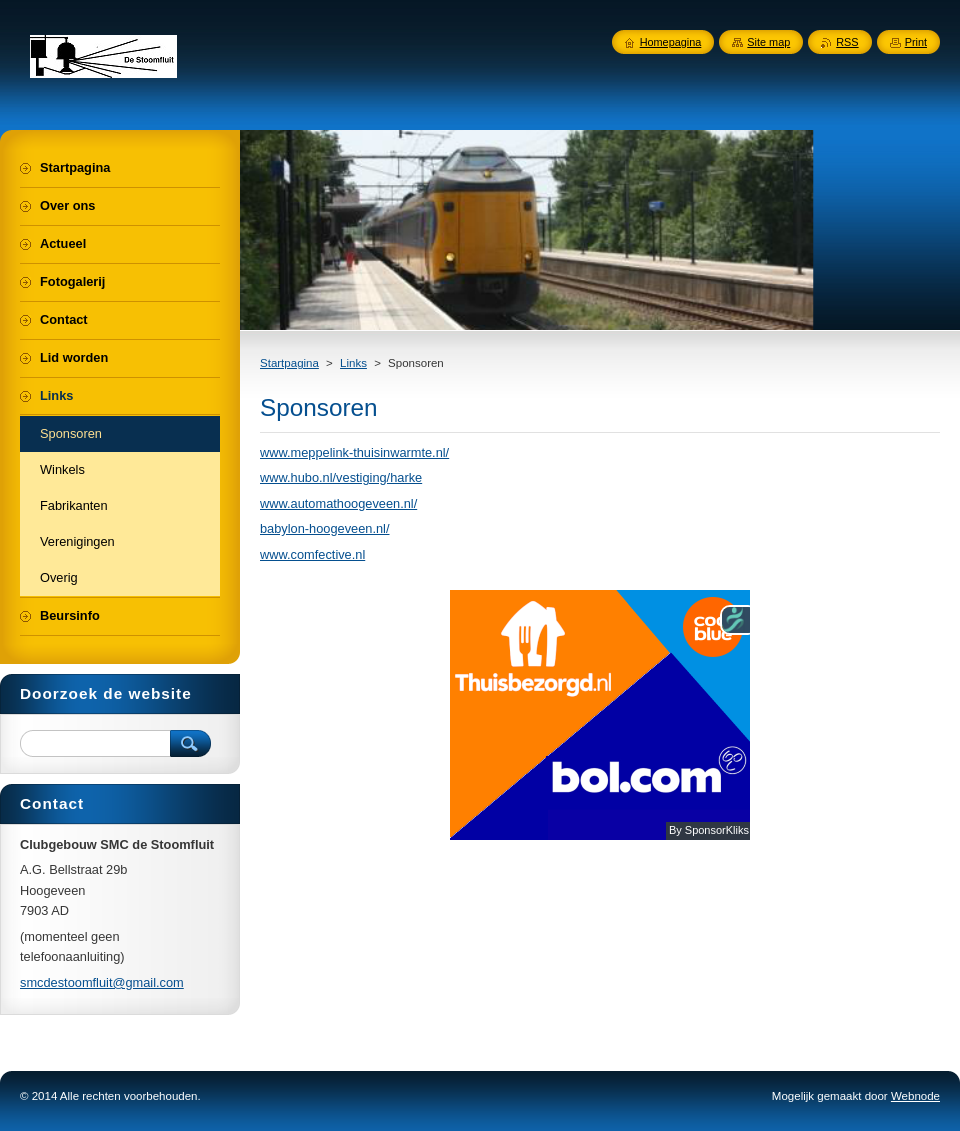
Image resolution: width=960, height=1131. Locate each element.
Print (916, 42)
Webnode (915, 1096)
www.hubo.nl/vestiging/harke (341, 477)
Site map (768, 42)
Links (353, 363)
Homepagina (671, 42)
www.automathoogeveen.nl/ (338, 503)
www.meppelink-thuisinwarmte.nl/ (354, 452)
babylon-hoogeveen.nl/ (325, 528)
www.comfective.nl (312, 554)
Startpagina (289, 363)
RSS (847, 42)
